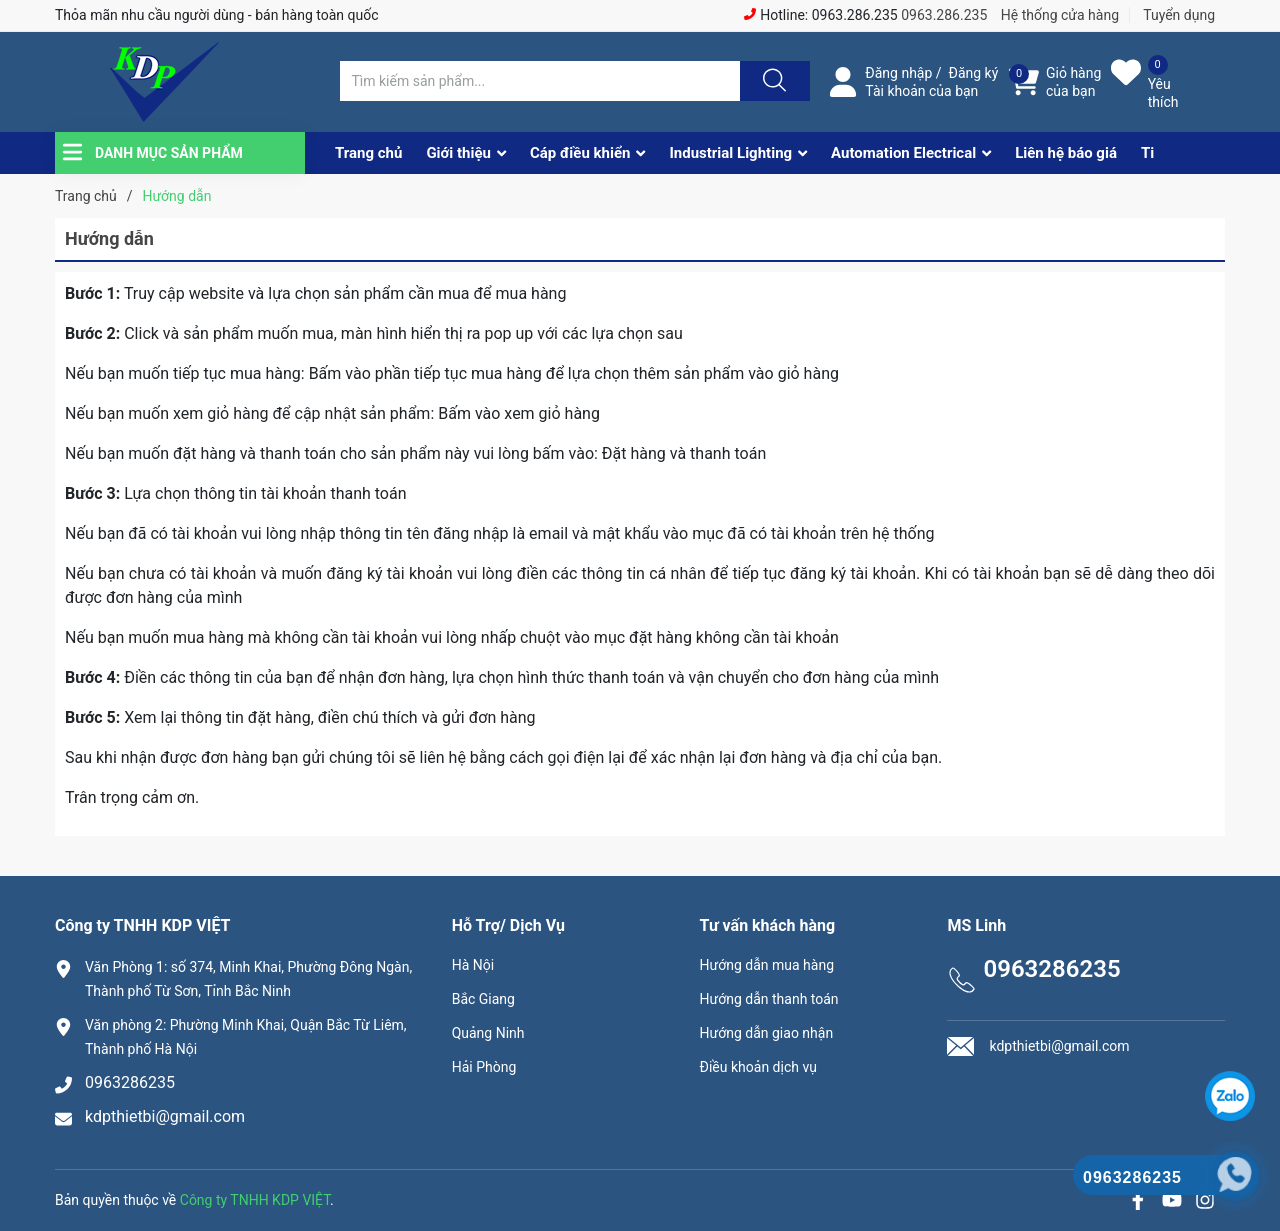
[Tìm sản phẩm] (540, 81)
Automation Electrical (903, 153)
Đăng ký (974, 73)
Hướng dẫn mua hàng (767, 965)
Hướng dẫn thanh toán (769, 999)
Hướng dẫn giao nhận (767, 1033)
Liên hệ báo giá (1066, 153)
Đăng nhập (898, 73)
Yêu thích (1163, 93)
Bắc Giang (483, 999)
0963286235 (130, 1082)
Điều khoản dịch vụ (758, 1067)
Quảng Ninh (488, 1033)
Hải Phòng (484, 1067)
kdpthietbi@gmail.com (165, 1116)
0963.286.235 (944, 15)
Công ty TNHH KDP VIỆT (255, 1200)
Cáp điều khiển (580, 153)
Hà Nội (473, 965)
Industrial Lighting (730, 153)
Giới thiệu (458, 153)
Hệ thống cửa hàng (1060, 15)
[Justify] (772, 81)
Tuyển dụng (1179, 15)
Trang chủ (368, 153)
